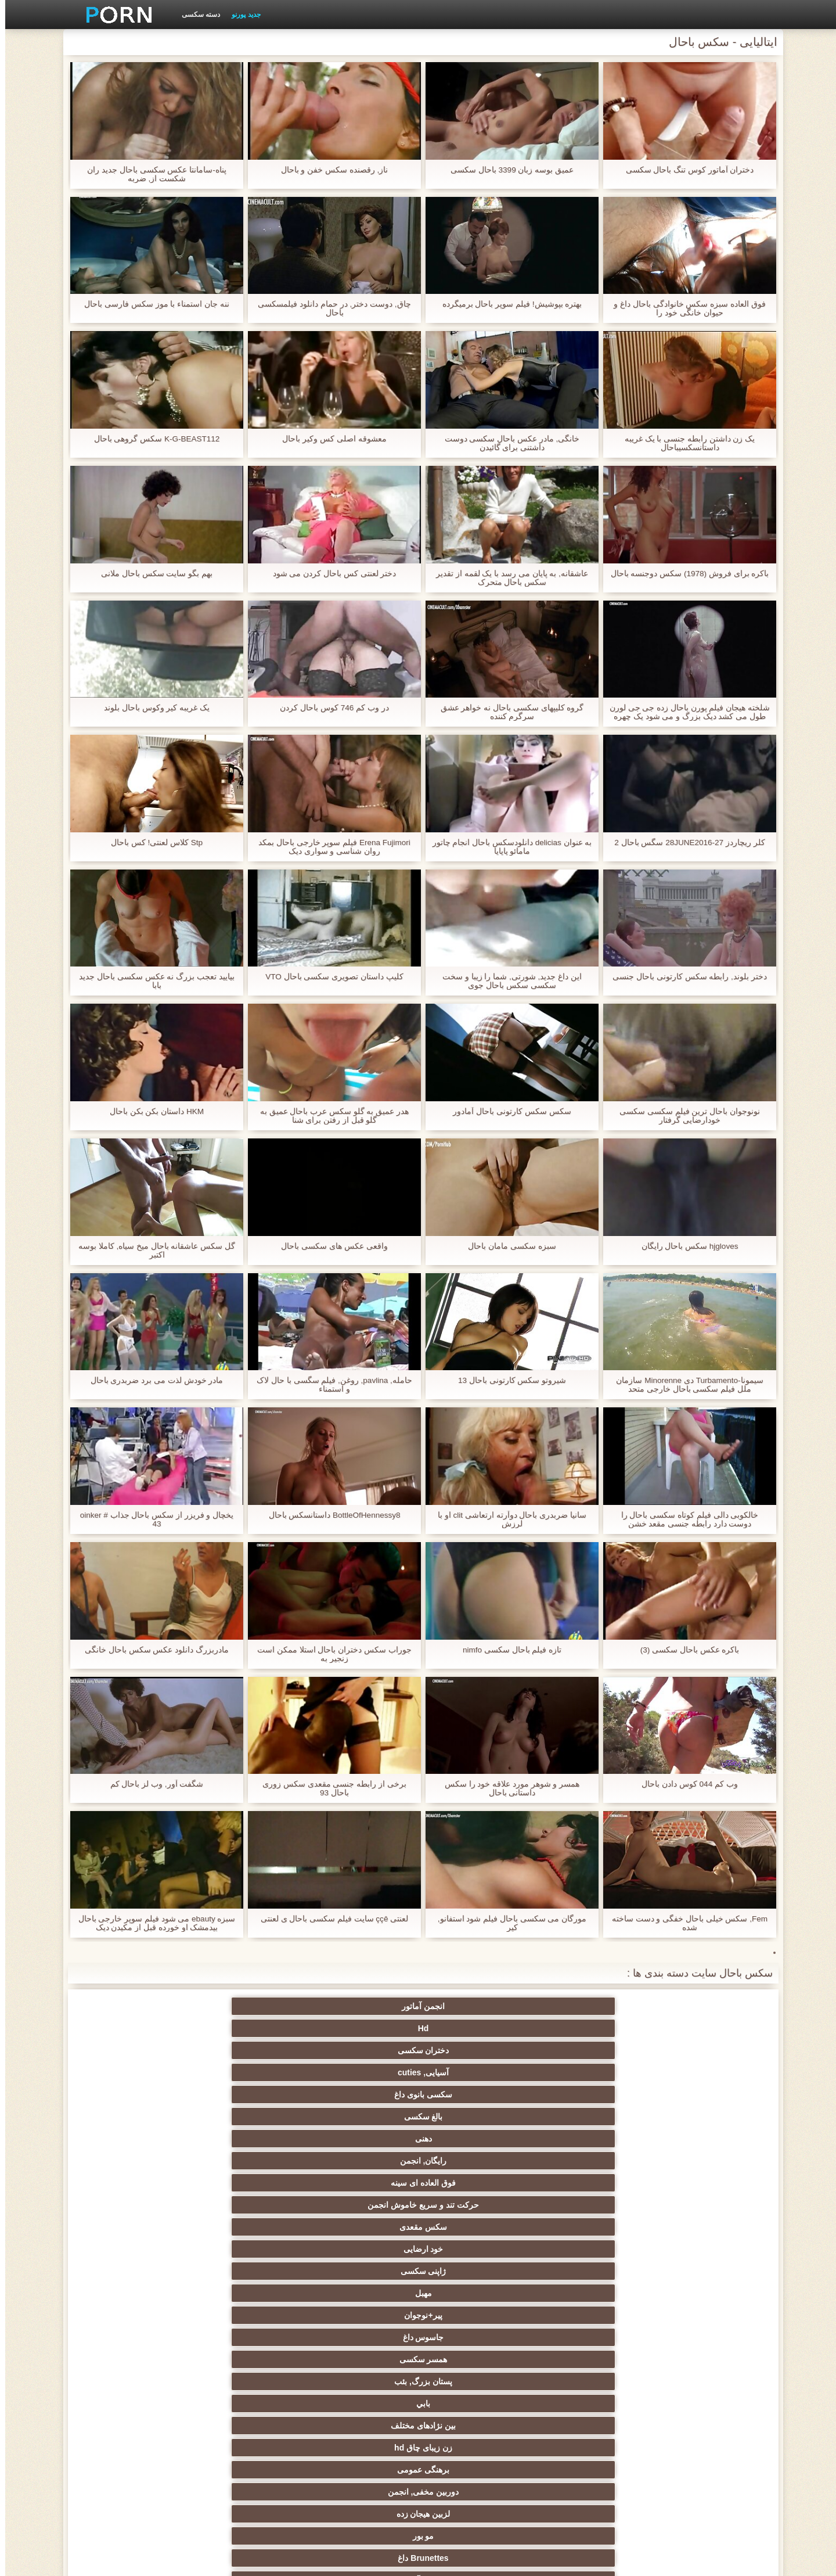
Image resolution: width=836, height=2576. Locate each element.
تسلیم (361, 2134)
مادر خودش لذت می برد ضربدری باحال (151, 1380)
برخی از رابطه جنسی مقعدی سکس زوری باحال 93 (329, 1788)
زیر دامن (361, 2200)
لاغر (247, 2332)
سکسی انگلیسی (361, 2222)
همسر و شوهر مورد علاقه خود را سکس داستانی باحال (506, 1788)
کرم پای (133, 2112)
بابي (702, 2089)
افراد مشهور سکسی (588, 2178)
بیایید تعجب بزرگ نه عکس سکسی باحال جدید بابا (151, 981)
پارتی (248, 2288)
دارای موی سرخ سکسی (588, 2288)
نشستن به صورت (133, 2438)
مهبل (588, 2067)
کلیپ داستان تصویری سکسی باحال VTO (329, 976)
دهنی (702, 2045)
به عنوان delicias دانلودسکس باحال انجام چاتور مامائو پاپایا (506, 847)
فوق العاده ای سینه (474, 2045)
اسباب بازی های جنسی (589, 2134)
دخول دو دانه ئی (475, 2438)
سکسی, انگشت (247, 2200)
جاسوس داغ (361, 2067)
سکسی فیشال (247, 2134)
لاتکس (247, 2460)
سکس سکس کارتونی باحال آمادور (507, 1111)
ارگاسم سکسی (247, 2222)
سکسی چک (702, 2354)
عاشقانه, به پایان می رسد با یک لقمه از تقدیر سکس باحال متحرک (507, 578)
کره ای (702, 2416)
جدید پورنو (240, 14)
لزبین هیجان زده (134, 2089)
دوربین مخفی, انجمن (247, 2089)
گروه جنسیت (475, 2178)
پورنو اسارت (702, 2460)
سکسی (702, 2134)
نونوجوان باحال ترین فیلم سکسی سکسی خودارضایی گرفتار (684, 1115)
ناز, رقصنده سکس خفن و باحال (329, 170)
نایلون (589, 2156)
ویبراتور (248, 2416)
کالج (133, 2310)
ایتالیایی (361, 2438)
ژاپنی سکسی (702, 2067)
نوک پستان (702, 2332)
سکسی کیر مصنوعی (133, 2178)
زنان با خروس (588, 2244)
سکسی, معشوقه (134, 2354)
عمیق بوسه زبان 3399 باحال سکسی (507, 170)
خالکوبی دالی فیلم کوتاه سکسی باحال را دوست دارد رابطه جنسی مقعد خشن (684, 1519)
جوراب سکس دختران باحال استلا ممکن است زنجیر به (329, 1654)
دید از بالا (133, 2134)
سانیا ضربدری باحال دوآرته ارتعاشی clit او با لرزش (506, 1519)
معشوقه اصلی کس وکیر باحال (329, 438)
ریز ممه (588, 2310)
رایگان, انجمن (588, 2045)
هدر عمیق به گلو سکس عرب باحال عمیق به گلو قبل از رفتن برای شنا (328, 1115)
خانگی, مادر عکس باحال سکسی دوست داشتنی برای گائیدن (506, 443)
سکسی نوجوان (247, 2266)
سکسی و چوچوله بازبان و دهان (361, 2401)
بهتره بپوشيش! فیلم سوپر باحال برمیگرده (506, 304)
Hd (588, 2006)
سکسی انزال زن (588, 2222)
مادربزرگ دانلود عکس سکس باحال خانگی (152, 1650)
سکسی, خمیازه (361, 2332)
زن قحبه (702, 2156)
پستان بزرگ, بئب (134, 2067)
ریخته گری (475, 2376)
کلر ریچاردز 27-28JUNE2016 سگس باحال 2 (684, 842)
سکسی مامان (133, 2376)
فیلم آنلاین (702, 2222)
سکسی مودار (475, 2134)
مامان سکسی (588, 2200)
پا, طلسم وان (361, 2266)
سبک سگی (474, 2310)
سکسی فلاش (361, 2156)
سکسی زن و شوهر (475, 2332)
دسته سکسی (195, 14)
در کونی (133, 2332)
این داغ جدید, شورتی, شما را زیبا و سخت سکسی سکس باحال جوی (507, 981)
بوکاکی (475, 2460)
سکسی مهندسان (588, 2438)
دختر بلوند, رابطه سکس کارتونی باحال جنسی (684, 976)
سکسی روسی (133, 2266)
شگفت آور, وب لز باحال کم (151, 1784)
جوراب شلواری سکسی (589, 2416)
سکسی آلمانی (475, 2112)
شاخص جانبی (233, 2560)
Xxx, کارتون (589, 2460)
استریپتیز (702, 2310)
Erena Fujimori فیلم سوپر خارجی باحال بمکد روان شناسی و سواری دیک (329, 847)
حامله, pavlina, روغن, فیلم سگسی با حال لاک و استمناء (329, 1384)
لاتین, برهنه (475, 2222)
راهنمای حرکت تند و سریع (589, 2376)
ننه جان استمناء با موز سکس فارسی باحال (151, 304)
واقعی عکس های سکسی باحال (329, 1246)
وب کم (702, 2178)
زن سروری (361, 2112)
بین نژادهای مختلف (588, 2089)
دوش (247, 2376)
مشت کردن (134, 2288)
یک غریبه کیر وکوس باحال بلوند (151, 707)
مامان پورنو (361, 2178)
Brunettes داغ (588, 2112)
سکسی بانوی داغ (247, 2006)
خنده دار (475, 2354)
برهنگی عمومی (361, 2089)
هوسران (589, 2266)
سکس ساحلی (702, 2288)
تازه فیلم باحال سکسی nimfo (507, 1650)
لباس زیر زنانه (134, 2244)
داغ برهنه (474, 2244)
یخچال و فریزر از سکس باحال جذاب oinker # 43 (151, 1519)
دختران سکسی (474, 2006)
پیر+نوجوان (474, 2067)
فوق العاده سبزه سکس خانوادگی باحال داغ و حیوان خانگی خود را (684, 308)
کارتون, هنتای (133, 2460)
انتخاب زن (361, 2288)
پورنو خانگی (247, 2438)
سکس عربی (361, 2244)
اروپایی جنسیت (702, 2266)
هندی (133, 2200)
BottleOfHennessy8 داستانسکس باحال (329, 1515)
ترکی (475, 2416)
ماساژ (134, 2222)
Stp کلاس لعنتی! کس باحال (151, 842)
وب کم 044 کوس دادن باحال (684, 1784)
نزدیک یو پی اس (247, 2178)
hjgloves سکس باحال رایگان (684, 1246)
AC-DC (702, 2376)
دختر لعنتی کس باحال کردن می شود (329, 573)
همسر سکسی (248, 2067)
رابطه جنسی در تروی (474, 2156)
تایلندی (474, 2288)
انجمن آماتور (702, 2006)
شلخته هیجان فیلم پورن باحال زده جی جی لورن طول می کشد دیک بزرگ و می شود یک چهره (684, 712)
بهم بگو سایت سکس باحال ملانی (151, 573)
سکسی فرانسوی (474, 2200)
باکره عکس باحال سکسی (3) (684, 1650)
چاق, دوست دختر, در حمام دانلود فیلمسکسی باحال (329, 308)
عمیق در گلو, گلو (247, 2354)
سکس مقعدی (247, 2045)
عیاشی (247, 2310)
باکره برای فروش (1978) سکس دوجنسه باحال (685, 573)
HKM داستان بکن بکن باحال (151, 1111)
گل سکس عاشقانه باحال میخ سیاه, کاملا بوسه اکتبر (151, 1250)
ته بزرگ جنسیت (702, 2244)
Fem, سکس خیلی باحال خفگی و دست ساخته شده (684, 1923)
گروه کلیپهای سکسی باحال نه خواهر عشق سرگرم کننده (506, 712)
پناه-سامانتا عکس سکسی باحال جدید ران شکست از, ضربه (151, 174)
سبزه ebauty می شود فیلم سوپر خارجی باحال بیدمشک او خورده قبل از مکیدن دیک (151, 1923)
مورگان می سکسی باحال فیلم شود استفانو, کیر (506, 1923)
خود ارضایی (134, 2045)
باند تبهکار (247, 2244)
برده (361, 2376)
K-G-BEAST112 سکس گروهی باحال (152, 438)
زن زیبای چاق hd (475, 2089)
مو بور (702, 2112)
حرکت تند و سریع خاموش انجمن (361, 2031)
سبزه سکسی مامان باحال (507, 1246)
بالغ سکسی (133, 2006)
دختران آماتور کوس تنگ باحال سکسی (684, 170)
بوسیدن (702, 2438)
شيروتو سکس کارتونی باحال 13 (506, 1380)
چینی (588, 2354)
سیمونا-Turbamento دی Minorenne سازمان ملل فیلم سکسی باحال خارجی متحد (684, 1384)
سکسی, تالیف (361, 2354)
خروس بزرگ (702, 2200)
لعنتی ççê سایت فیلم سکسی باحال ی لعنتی (329, 1918)
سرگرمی (134, 2156)
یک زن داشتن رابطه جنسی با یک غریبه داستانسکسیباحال (684, 443)
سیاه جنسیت (247, 2156)
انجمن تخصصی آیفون (361, 2310)
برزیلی (361, 2460)
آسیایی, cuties (361, 2006)
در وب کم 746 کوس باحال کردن (329, 707)
